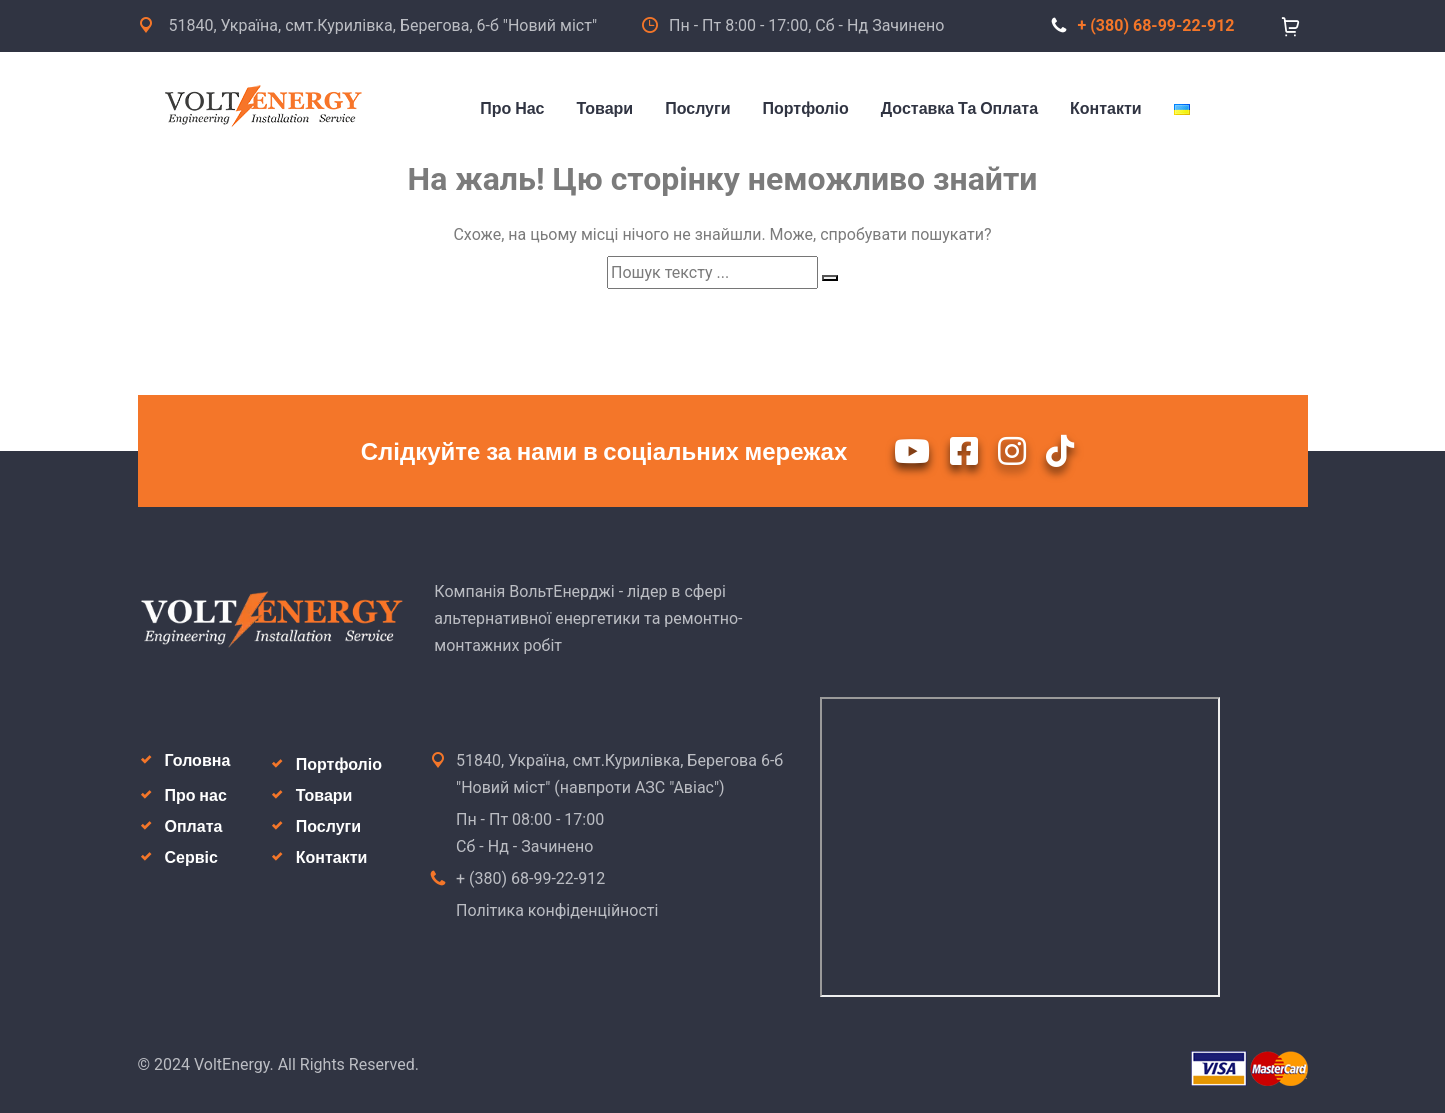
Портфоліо (339, 764)
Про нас (196, 795)
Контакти (332, 857)
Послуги (328, 826)
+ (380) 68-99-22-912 (1143, 25)
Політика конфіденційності (557, 910)
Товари (324, 795)
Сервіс (191, 857)
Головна (198, 760)
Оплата (194, 826)
